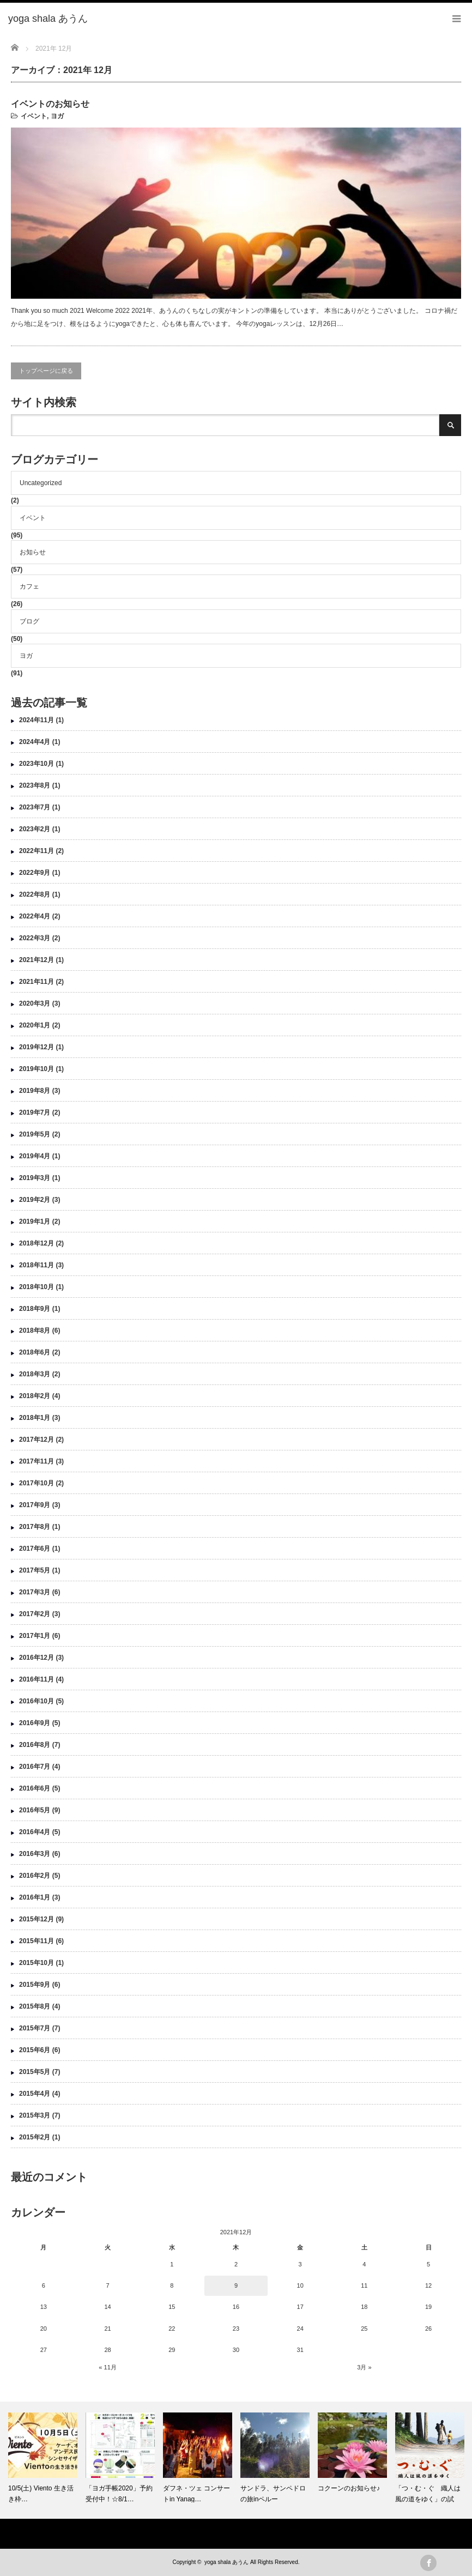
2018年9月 (34, 1309)
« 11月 (107, 2367)
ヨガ (57, 116)
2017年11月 (36, 1461)
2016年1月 (34, 1897)
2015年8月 (34, 2006)
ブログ (29, 621)
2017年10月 (36, 1483)
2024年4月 (34, 742)
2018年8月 (34, 1330)
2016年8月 (34, 1745)
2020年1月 (34, 1025)
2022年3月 (34, 938)
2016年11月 (36, 1679)
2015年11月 (36, 1941)
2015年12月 (36, 1919)
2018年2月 (34, 1396)
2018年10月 (36, 1287)
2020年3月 (34, 1003)
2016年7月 (34, 1766)
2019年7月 (34, 1112)
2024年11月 (36, 720)
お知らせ (33, 552)
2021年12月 (36, 960)
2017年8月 (34, 1527)
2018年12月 (36, 1243)
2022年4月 (34, 916)
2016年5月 (34, 1810)
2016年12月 (36, 1657)
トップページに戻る (46, 370)
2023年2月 (34, 829)
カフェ (29, 586)
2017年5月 (34, 1570)
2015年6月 (34, 2050)
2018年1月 (34, 1418)
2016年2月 (34, 1875)
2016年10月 (36, 1701)
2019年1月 (34, 1221)
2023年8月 (34, 785)
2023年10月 (36, 763)
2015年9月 (34, 1984)
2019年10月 (36, 1069)
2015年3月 (34, 2115)
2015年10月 (36, 1963)
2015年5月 (34, 2072)
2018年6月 (34, 1352)
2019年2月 (34, 1200)
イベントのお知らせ (50, 103)
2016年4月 (34, 1832)
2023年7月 (34, 807)
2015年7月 (34, 2028)
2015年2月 (34, 2137)
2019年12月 (36, 1047)
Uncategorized (41, 483)
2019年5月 (34, 1134)
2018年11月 (36, 1265)
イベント (34, 116)
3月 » (364, 2367)
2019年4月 (34, 1156)
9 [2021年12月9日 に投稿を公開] (236, 2285)
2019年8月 (34, 1091)
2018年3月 (34, 1374)
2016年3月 (34, 1854)
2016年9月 (34, 1723)
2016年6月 (34, 1788)
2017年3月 (34, 1592)
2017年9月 (34, 1505)
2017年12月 (36, 1439)
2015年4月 (34, 2093)
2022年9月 (34, 872)
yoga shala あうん (226, 2562)
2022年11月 (36, 851)
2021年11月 (36, 981)
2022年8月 (34, 894)
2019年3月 (34, 1178)
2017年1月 (34, 1636)
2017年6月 (34, 1548)
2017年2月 (34, 1614)
